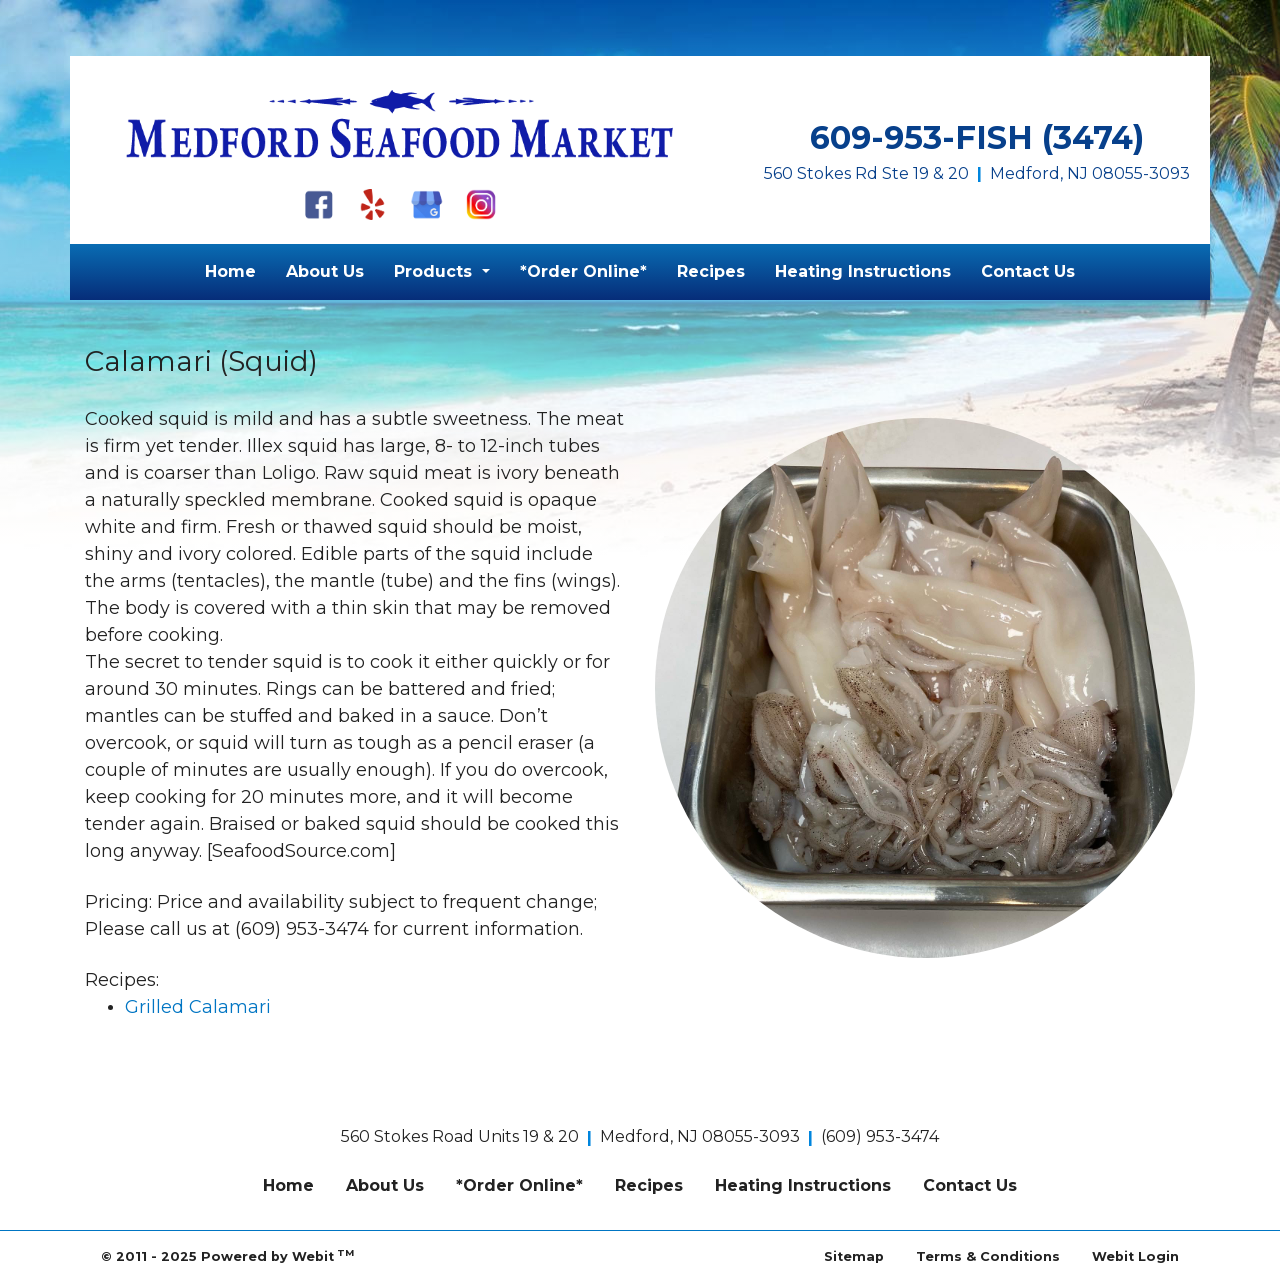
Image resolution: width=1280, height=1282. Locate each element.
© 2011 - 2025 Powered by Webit (227, 1255)
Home (230, 271)
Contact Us (1028, 271)
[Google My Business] (427, 204)
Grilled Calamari (198, 1007)
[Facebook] (319, 204)
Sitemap (854, 1256)
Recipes (711, 271)
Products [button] (435, 271)
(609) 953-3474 (880, 1136)
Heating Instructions (863, 271)
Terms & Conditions (988, 1256)
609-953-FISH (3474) (977, 137)
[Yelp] (373, 204)
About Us (325, 271)
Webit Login (1135, 1256)
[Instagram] (481, 204)
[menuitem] (230, 272)
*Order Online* (583, 271)
